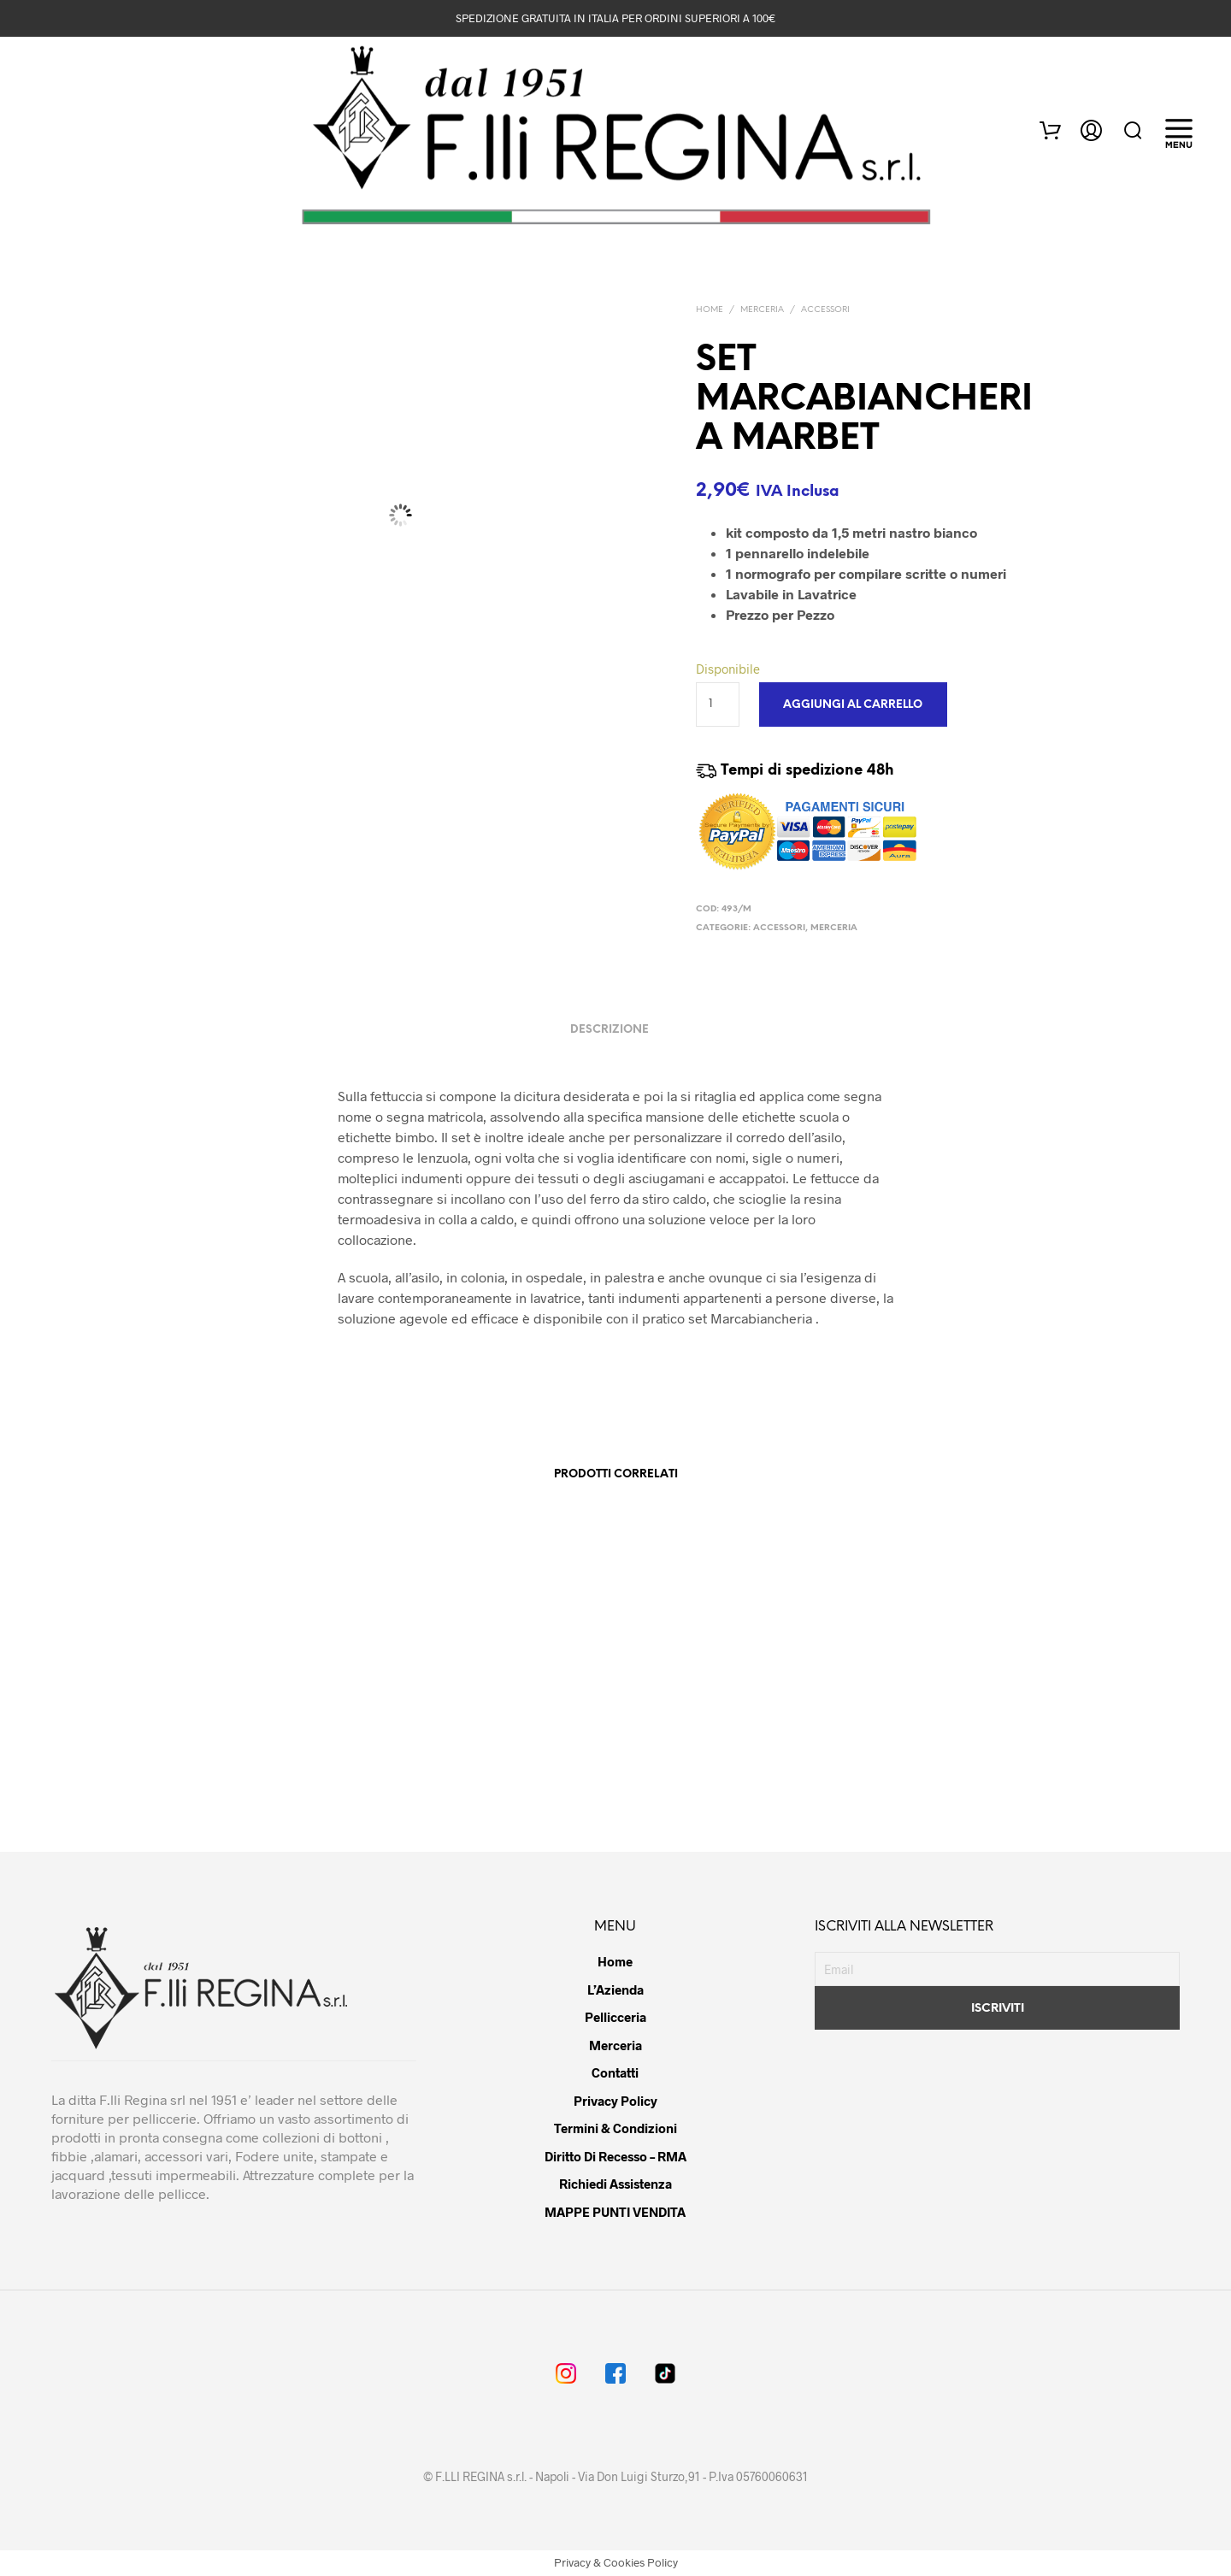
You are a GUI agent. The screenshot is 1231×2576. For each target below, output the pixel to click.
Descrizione (609, 1029)
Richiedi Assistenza (615, 2183)
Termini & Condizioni (615, 2128)
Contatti (615, 2072)
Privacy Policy (615, 2100)
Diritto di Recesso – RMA (615, 2156)
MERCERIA (762, 310)
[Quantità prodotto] (717, 704)
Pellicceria (615, 2017)
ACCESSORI (825, 310)
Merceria (615, 2045)
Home (709, 310)
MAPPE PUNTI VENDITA (615, 2211)
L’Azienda (615, 1989)
